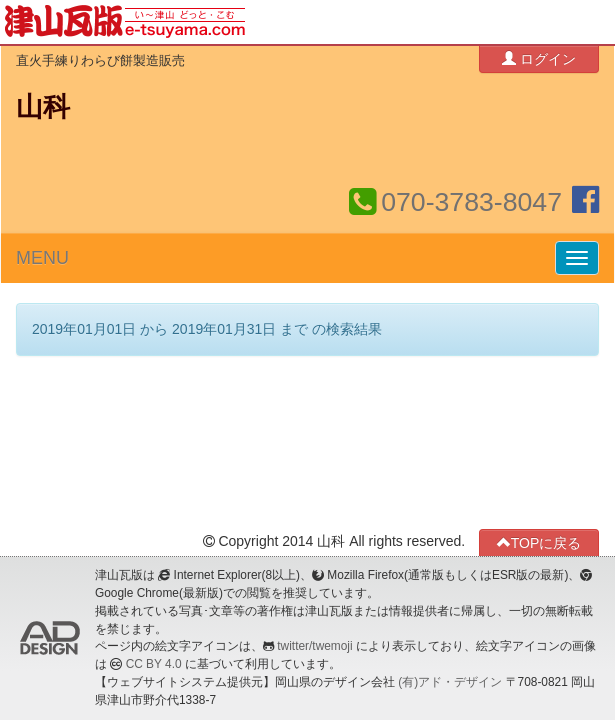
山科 (43, 107)
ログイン (539, 58)
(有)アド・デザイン (450, 682)
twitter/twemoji (314, 646)
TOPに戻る (539, 542)
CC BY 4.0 (154, 664)
